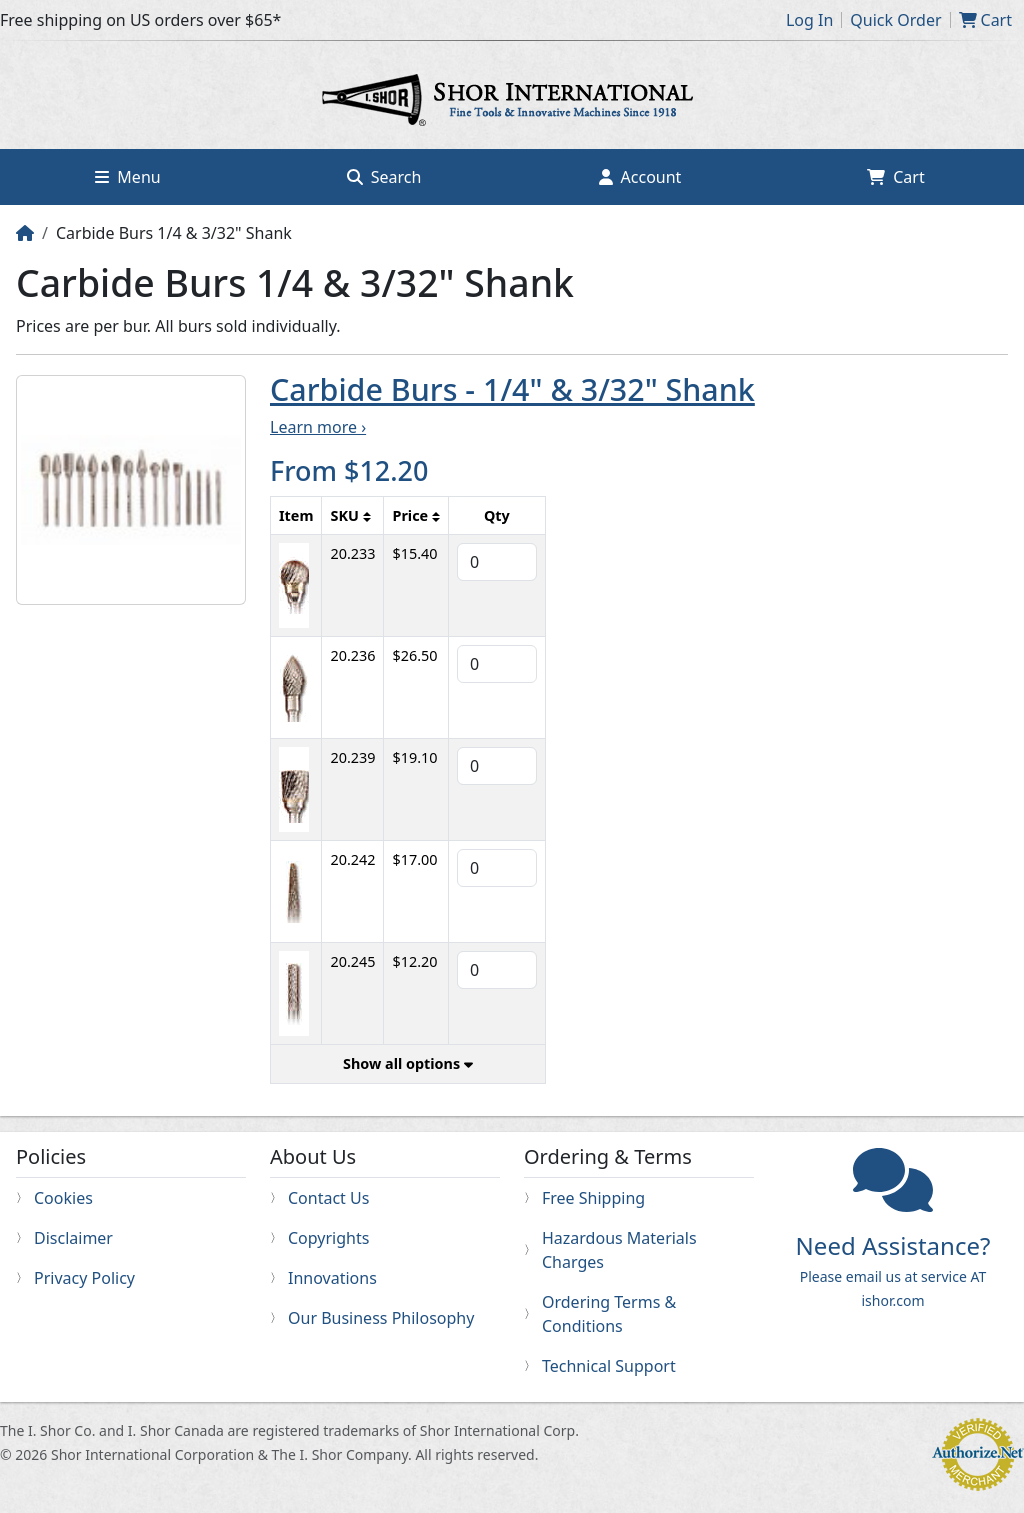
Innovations (332, 1278)
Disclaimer (73, 1238)
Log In (809, 20)
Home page (512, 103)
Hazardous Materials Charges (619, 1250)
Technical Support (609, 1366)
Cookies (63, 1198)
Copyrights (328, 1238)
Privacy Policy (84, 1278)
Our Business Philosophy (381, 1318)
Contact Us (328, 1198)
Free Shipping (593, 1198)
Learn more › (318, 427)
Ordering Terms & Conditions (609, 1314)
